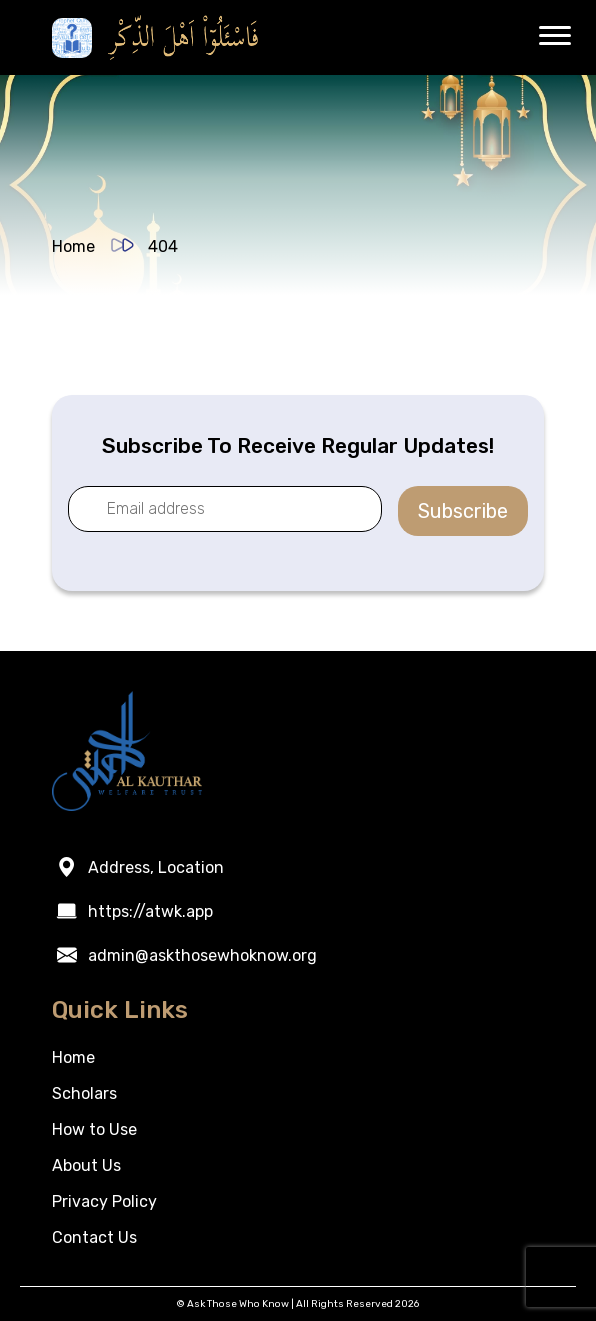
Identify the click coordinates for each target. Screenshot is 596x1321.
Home (73, 246)
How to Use (94, 1129)
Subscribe (463, 511)
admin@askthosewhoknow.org (202, 955)
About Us (86, 1165)
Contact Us (94, 1237)
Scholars (84, 1093)
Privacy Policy (104, 1201)
